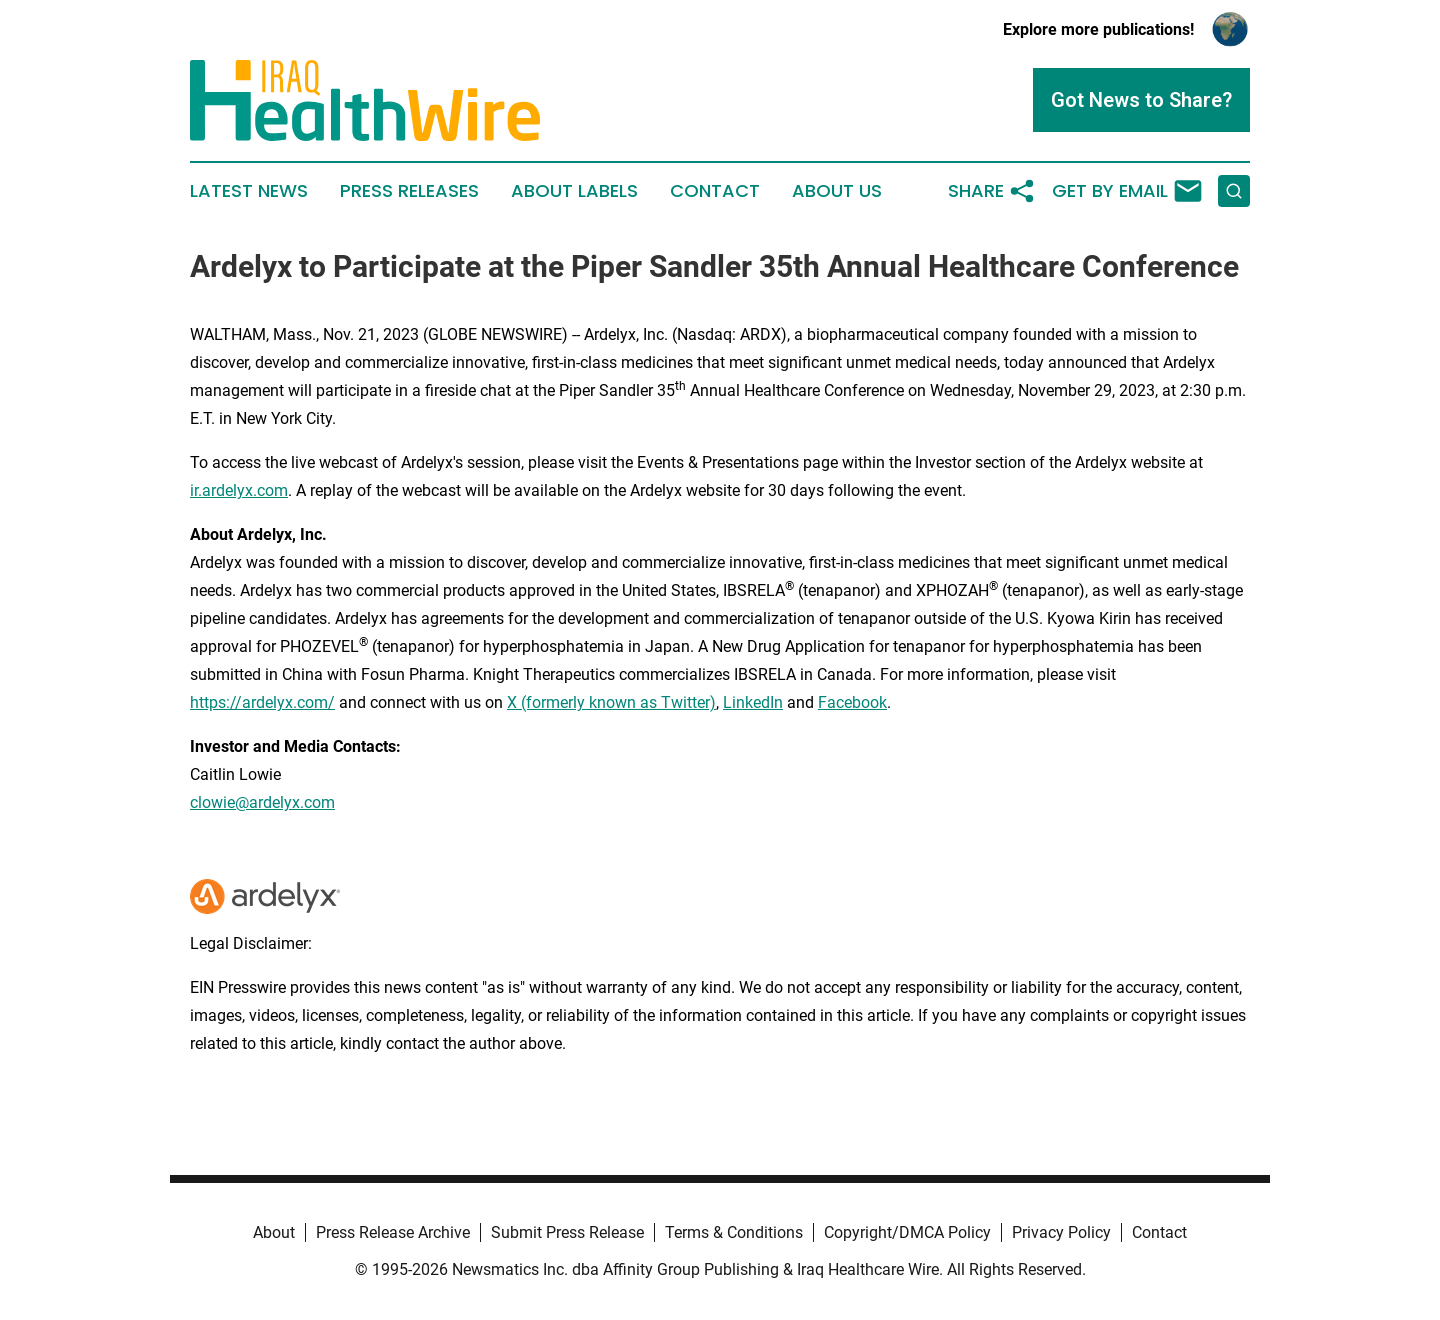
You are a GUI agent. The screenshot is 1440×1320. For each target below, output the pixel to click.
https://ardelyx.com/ (262, 702)
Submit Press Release (567, 1232)
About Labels (574, 191)
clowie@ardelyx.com (262, 802)
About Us (837, 191)
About (274, 1232)
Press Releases (409, 191)
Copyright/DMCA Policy (907, 1232)
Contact (715, 191)
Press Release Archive (393, 1232)
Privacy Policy (1061, 1232)
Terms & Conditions (734, 1232)
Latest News (249, 191)
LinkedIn (753, 702)
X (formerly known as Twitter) (611, 702)
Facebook (852, 702)
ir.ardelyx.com (239, 490)
